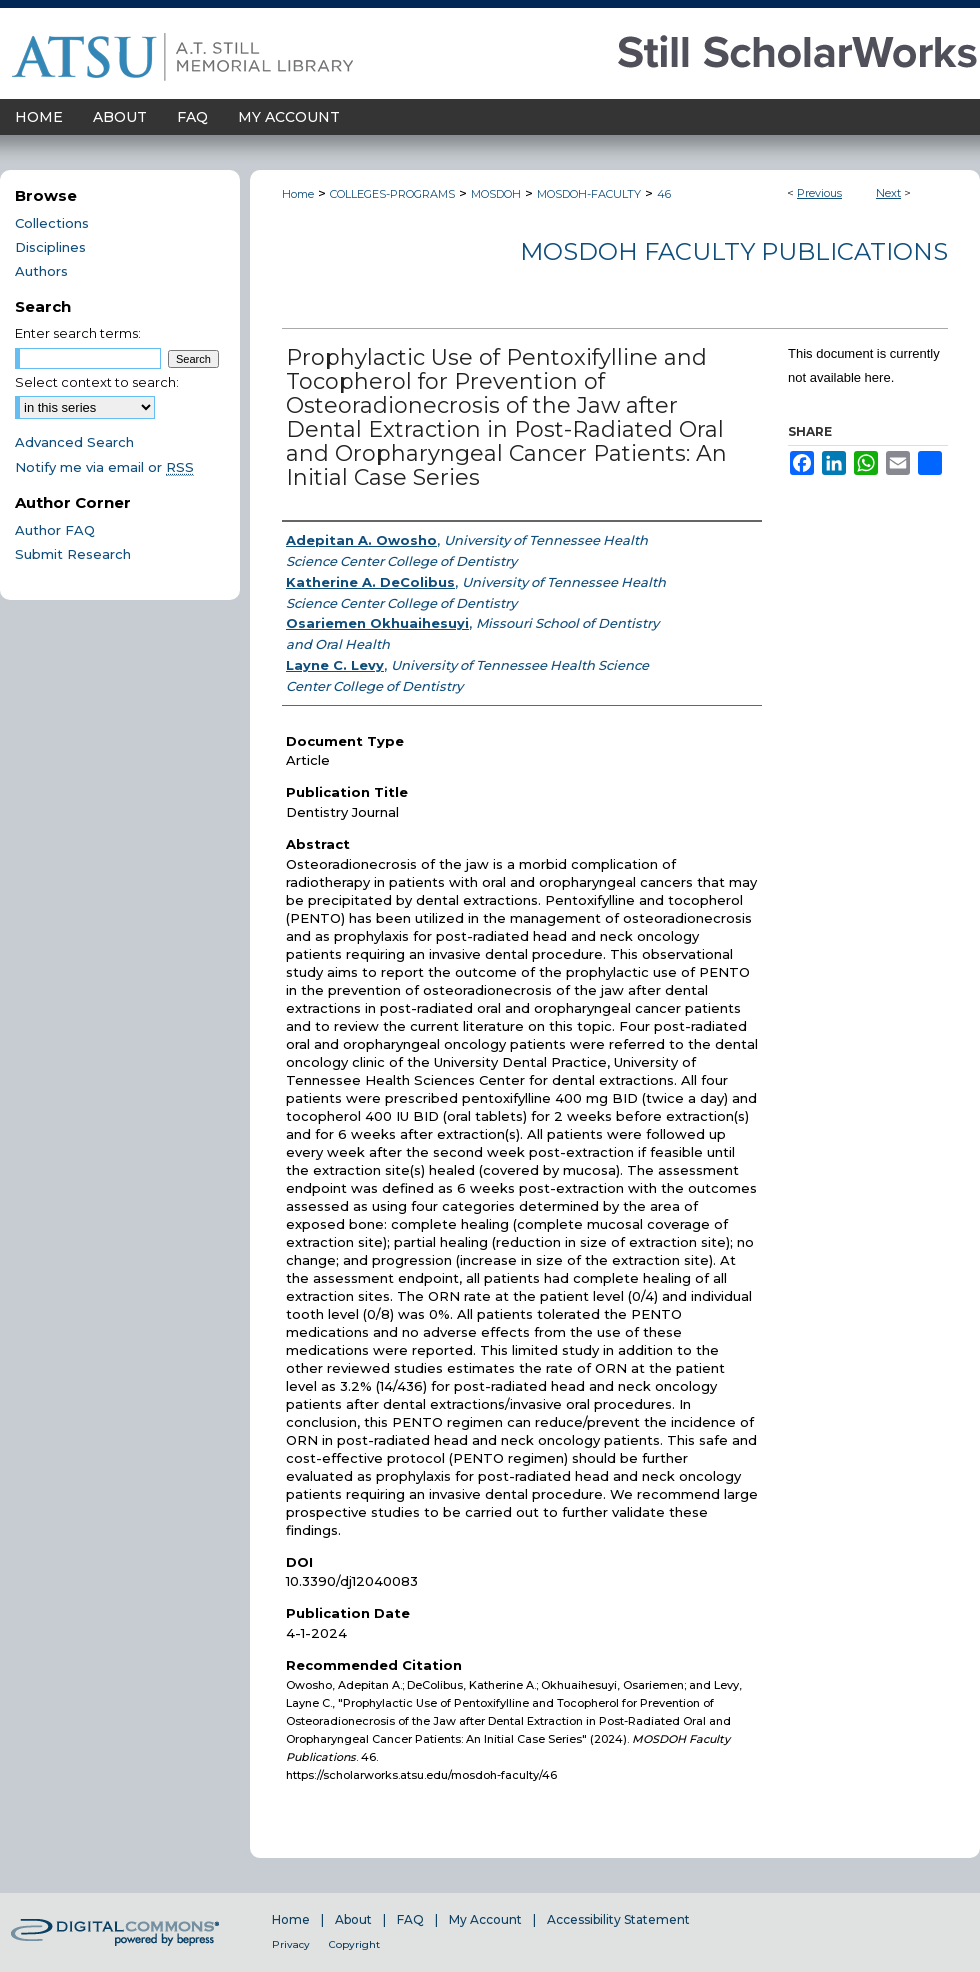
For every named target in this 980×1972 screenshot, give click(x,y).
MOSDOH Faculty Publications (734, 251)
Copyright (354, 1944)
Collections (52, 223)
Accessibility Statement (618, 1919)
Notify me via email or (104, 467)
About (353, 1919)
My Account (485, 1919)
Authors (41, 271)
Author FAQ (55, 530)
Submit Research (73, 554)
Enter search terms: (78, 333)
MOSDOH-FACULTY (589, 194)
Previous (819, 193)
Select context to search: (97, 382)
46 (664, 194)
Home (298, 194)
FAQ (410, 1919)
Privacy (291, 1944)
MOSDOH (496, 194)
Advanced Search (74, 442)
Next (888, 193)
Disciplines (50, 247)
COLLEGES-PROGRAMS (392, 194)
